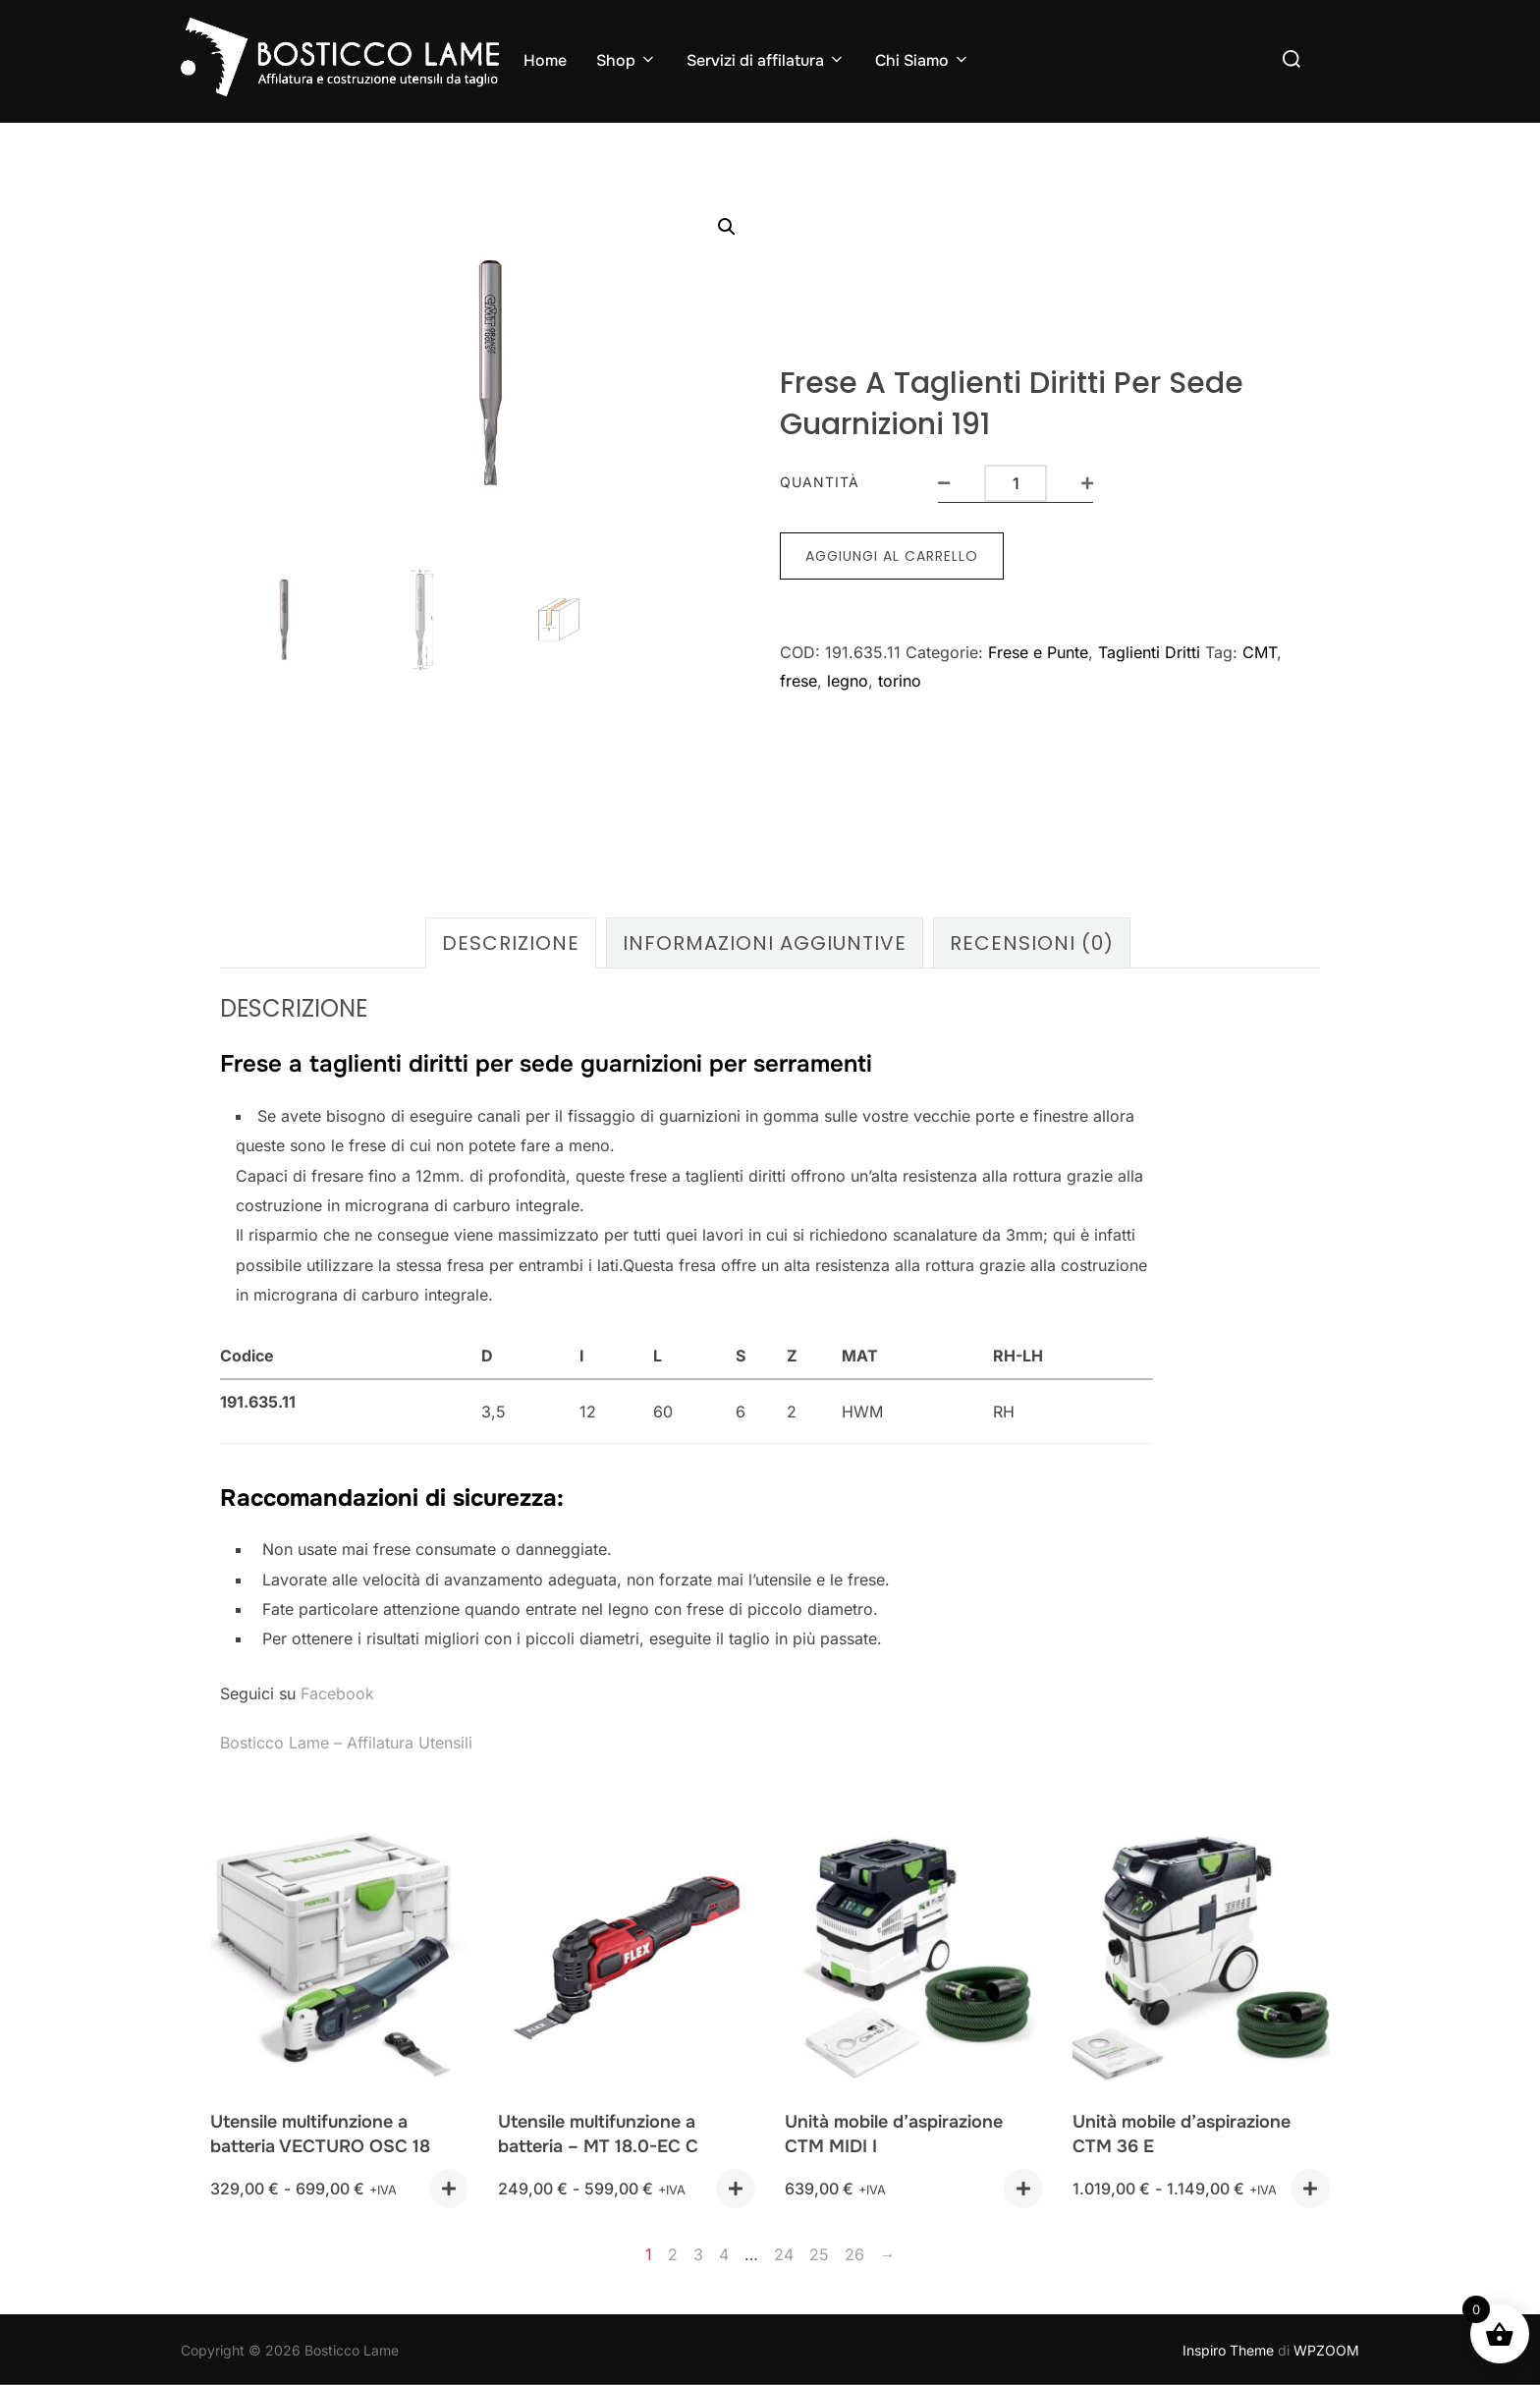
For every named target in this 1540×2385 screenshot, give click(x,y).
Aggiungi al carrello (891, 554)
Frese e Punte (1038, 650)
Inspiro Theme (1228, 2347)
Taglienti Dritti (1149, 650)
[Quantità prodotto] (1015, 481)
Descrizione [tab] (510, 940)
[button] (726, 227)
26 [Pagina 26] (854, 2251)
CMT (1259, 650)
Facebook (337, 1690)
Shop (626, 60)
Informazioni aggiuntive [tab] (765, 940)
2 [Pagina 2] (673, 2251)
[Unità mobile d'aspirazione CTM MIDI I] (914, 1958)
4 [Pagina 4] (724, 2251)
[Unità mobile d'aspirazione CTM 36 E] (1201, 1958)
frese (798, 679)
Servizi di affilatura (766, 60)
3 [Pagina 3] (698, 2251)
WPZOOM (1326, 2347)
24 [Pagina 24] (784, 2251)
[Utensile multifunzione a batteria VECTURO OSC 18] (339, 1958)
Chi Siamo (922, 60)
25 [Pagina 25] (819, 2251)
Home (545, 60)
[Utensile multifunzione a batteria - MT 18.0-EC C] (627, 1958)
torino (899, 679)
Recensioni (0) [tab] (1032, 940)
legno (847, 679)
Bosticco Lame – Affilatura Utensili (346, 1739)
